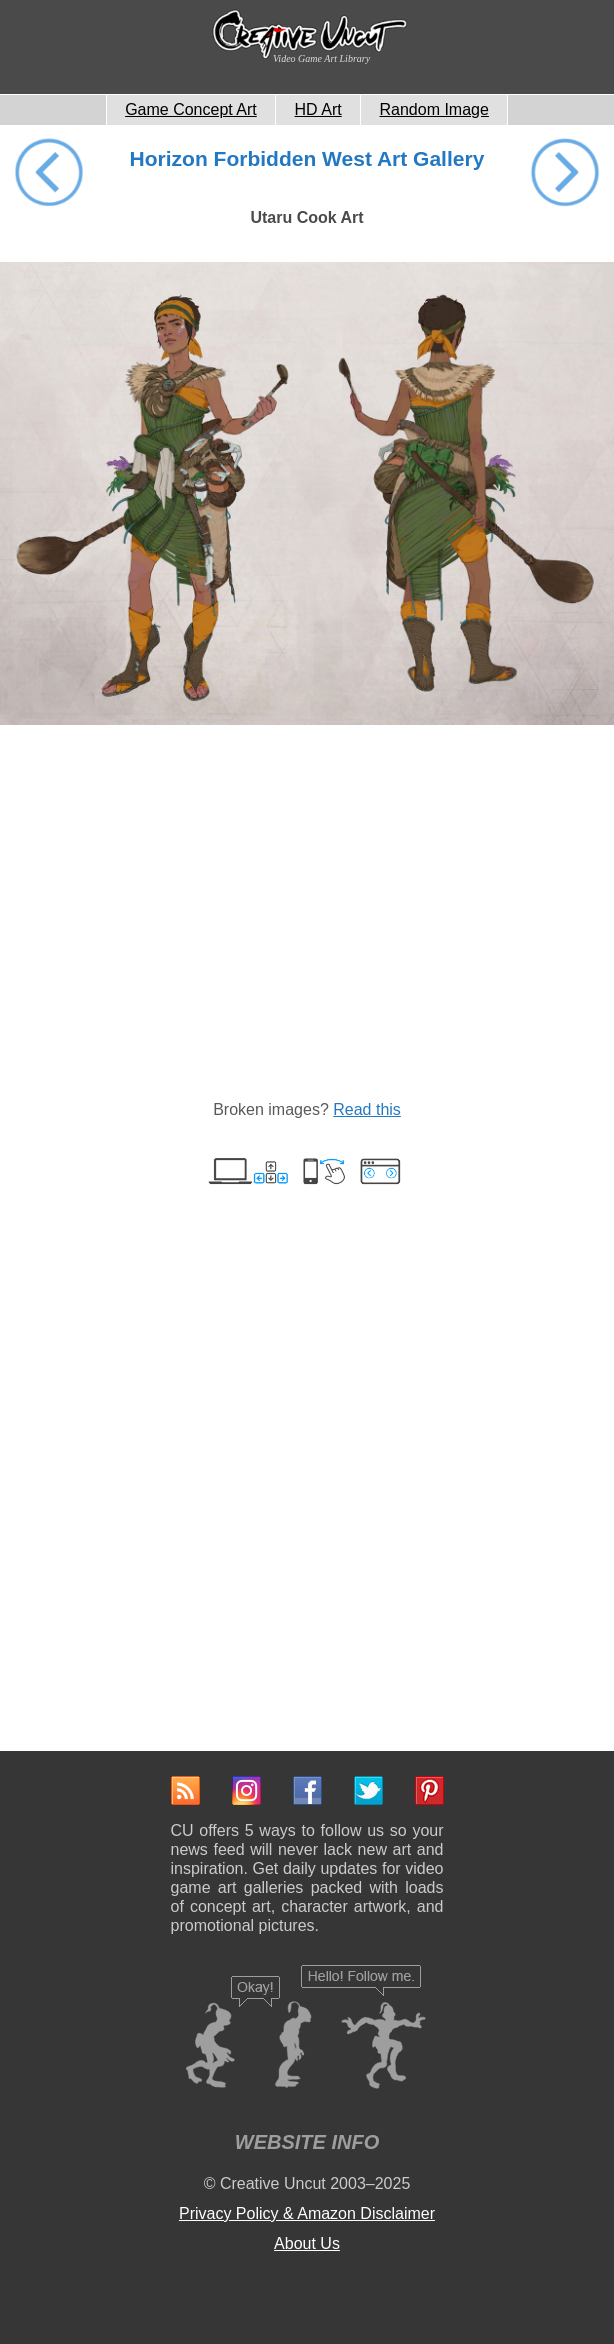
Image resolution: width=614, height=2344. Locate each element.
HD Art (318, 109)
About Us (307, 2243)
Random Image (434, 109)
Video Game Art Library (321, 58)
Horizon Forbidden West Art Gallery (307, 158)
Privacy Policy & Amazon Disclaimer (307, 2213)
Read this (367, 1109)
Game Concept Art (191, 109)
